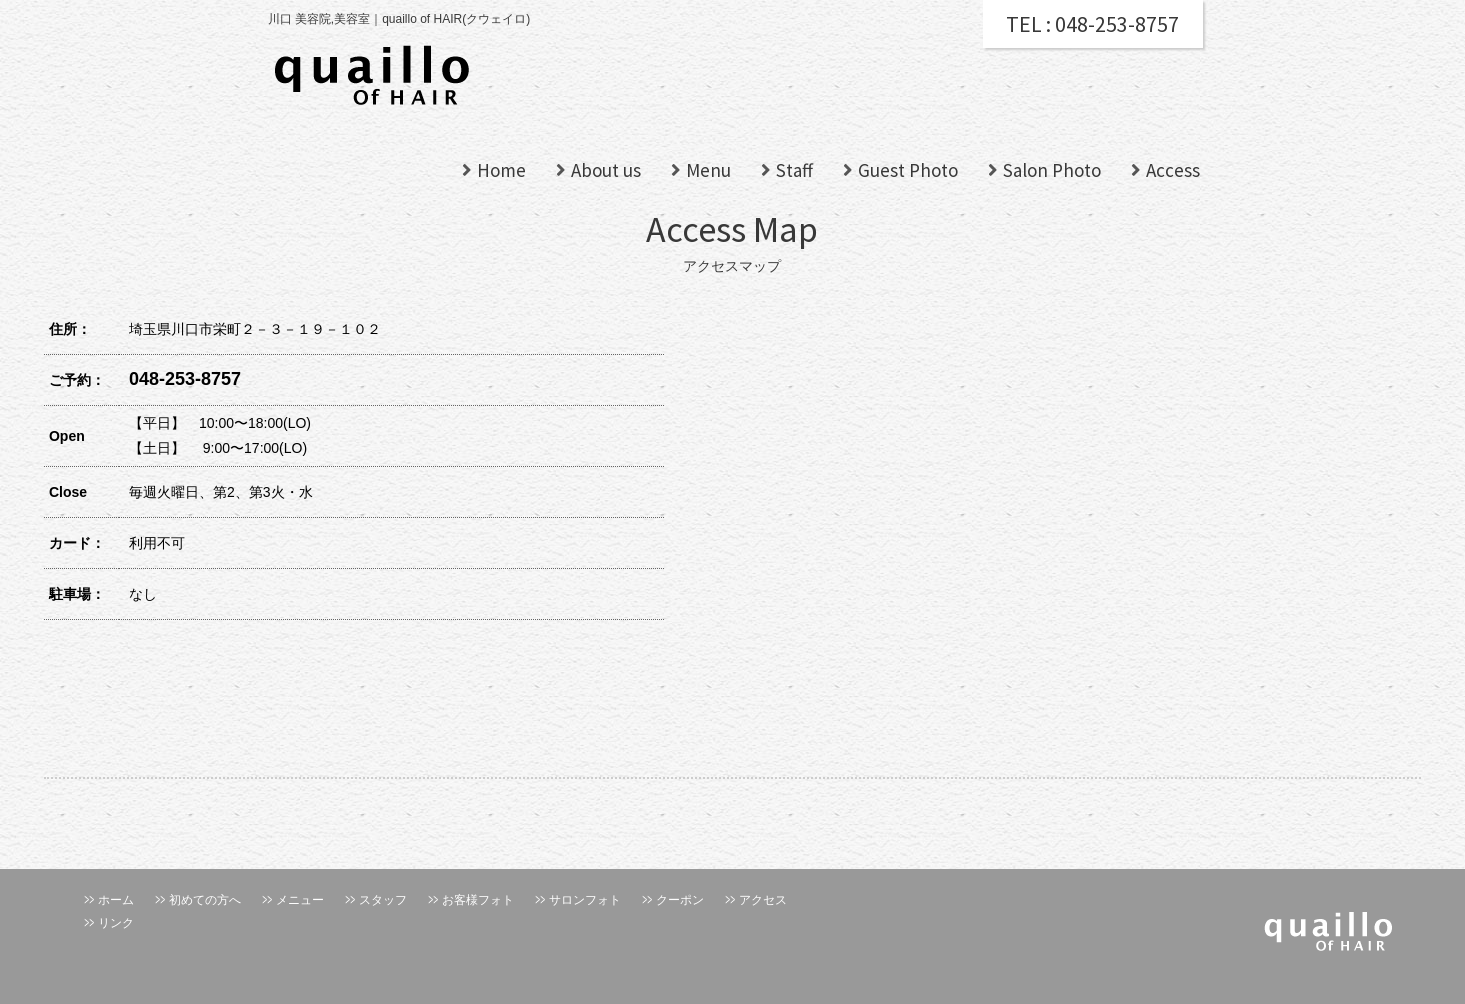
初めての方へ (205, 900)
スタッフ (383, 900)
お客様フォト (478, 900)
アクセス (763, 900)
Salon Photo (1052, 170)
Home (501, 170)
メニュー (300, 900)
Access (1173, 170)
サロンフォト (585, 900)
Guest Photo (908, 170)
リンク (116, 923)
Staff (794, 170)
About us (606, 170)
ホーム (116, 900)
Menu (708, 170)
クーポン (680, 900)
